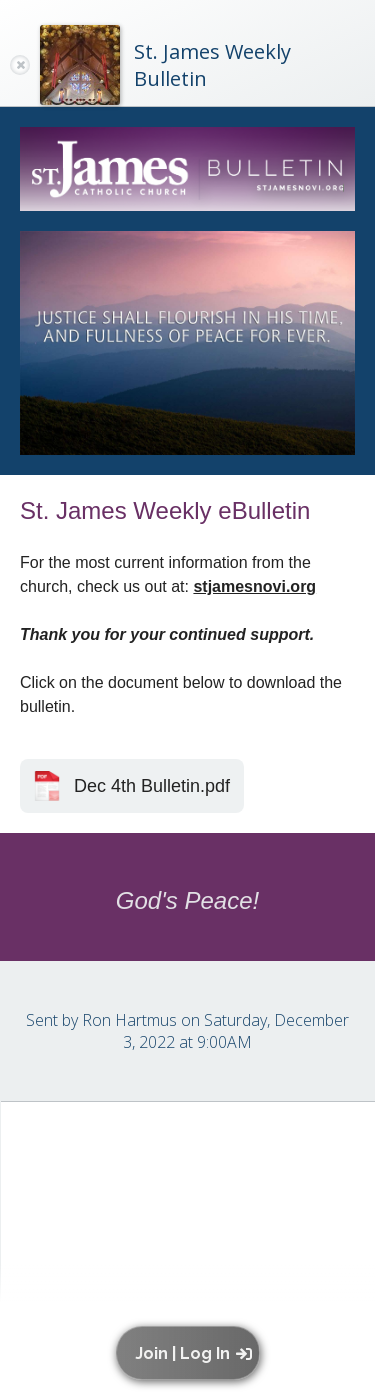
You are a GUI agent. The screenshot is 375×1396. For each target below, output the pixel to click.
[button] (192, 1353)
